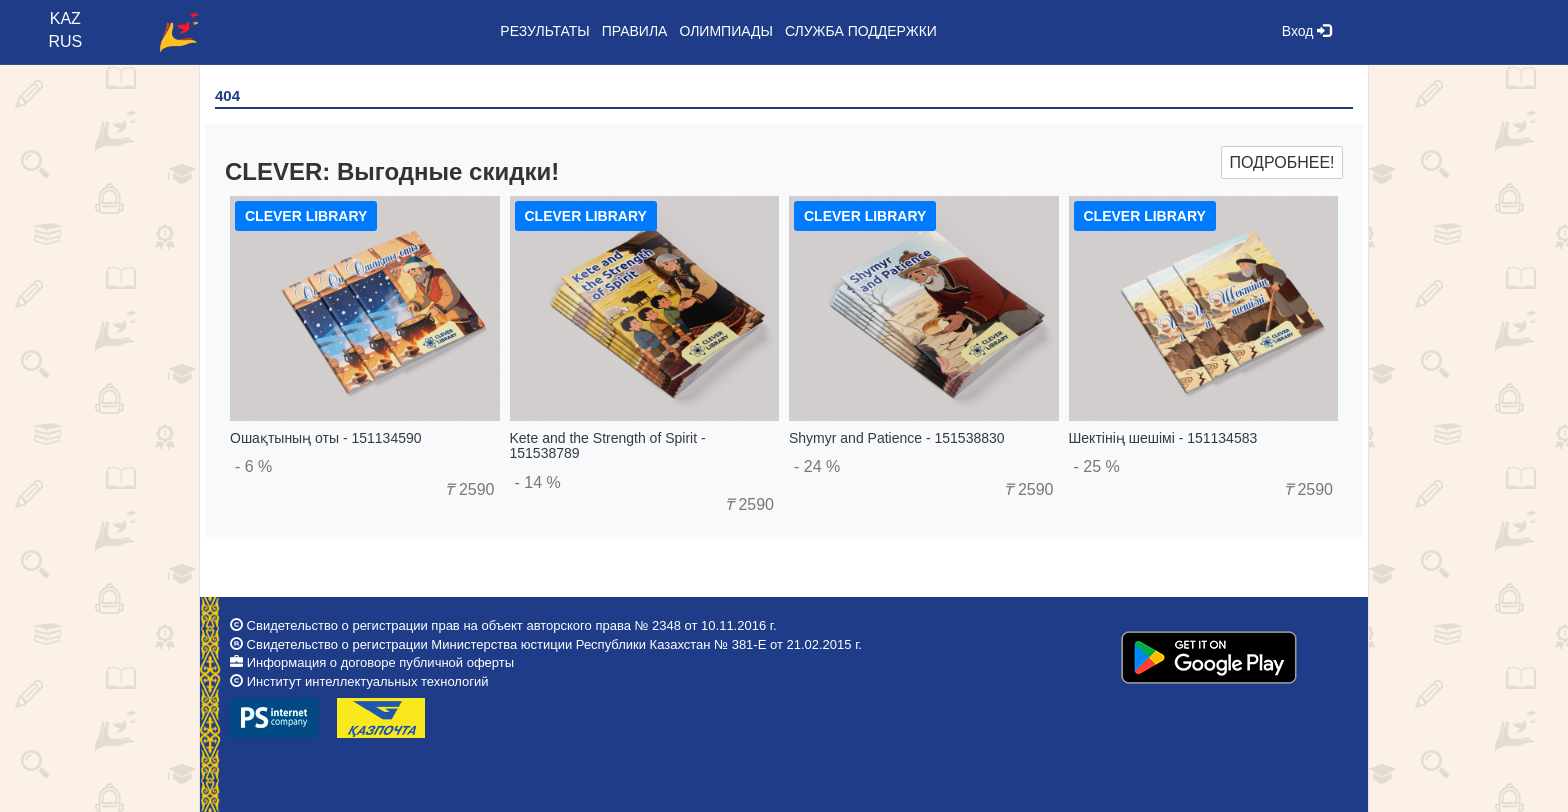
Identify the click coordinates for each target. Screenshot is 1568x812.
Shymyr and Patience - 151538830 (897, 438)
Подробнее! (1281, 162)
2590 (469, 489)
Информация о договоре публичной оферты (380, 662)
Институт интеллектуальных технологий (368, 681)
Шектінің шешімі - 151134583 (1163, 438)
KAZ (65, 18)
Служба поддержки (861, 31)
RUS (65, 41)
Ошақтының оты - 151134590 (326, 438)
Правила (635, 31)
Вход (1307, 31)
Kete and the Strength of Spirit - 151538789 (608, 445)
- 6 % (253, 466)
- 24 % (817, 466)
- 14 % (538, 482)
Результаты (544, 31)
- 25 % (1097, 466)
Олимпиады (725, 31)
